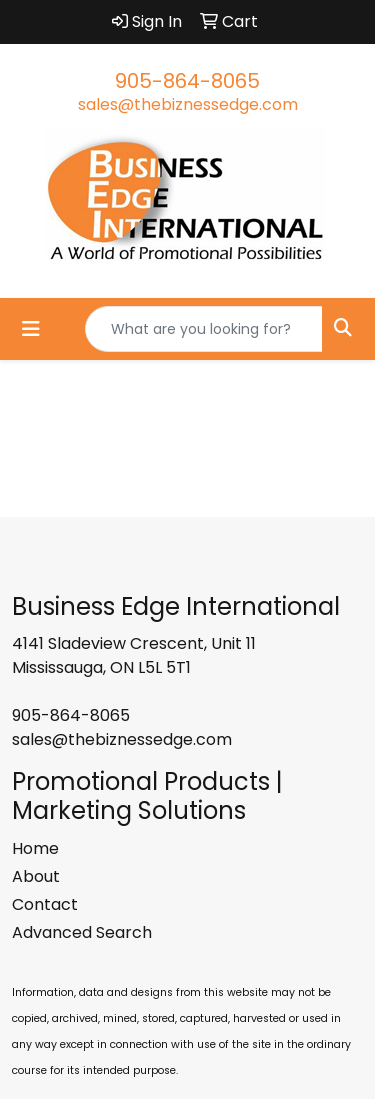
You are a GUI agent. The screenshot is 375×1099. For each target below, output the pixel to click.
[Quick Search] (204, 329)
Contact (45, 904)
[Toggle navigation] (31, 329)
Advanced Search (82, 932)
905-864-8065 (187, 81)
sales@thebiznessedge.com (188, 104)
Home (35, 848)
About (36, 876)
